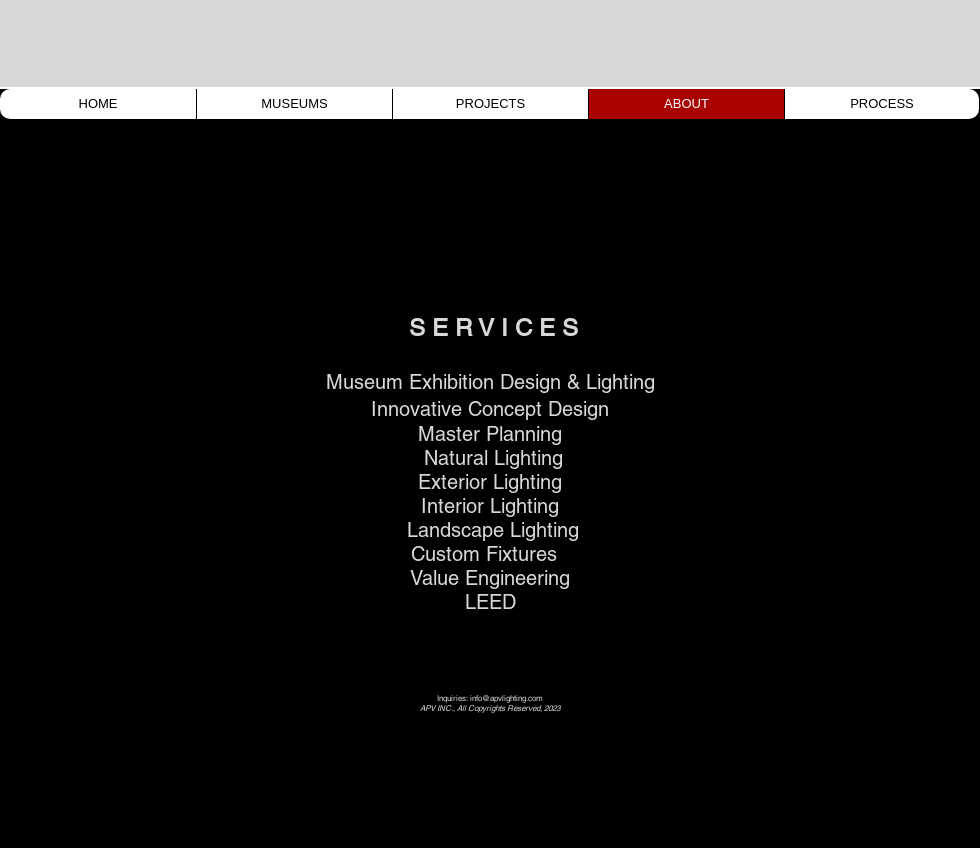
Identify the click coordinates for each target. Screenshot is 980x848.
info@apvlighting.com (506, 698)
